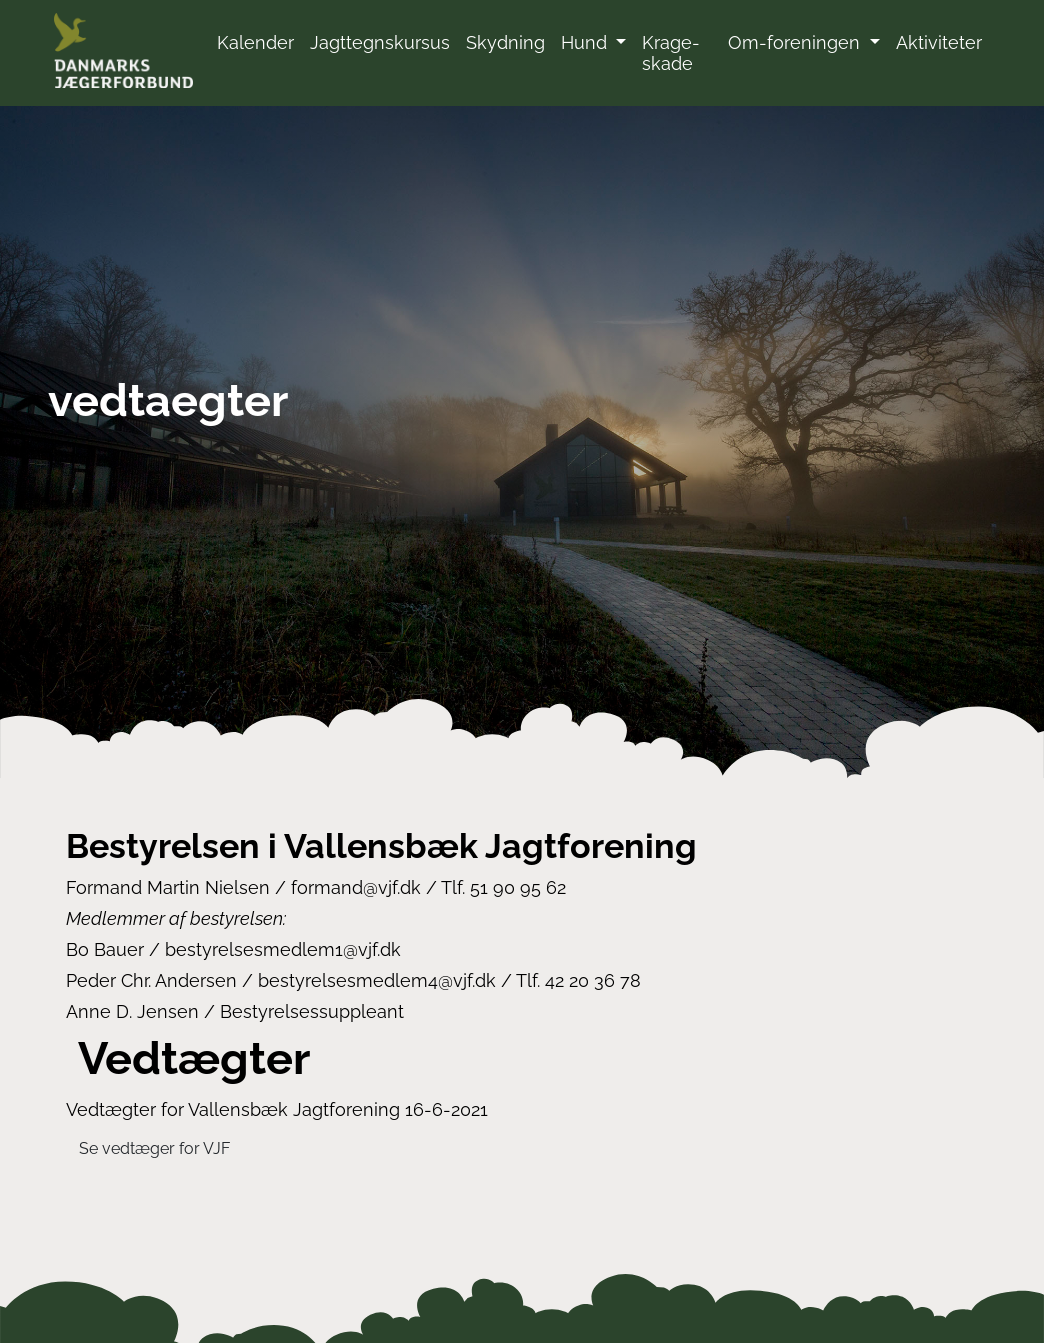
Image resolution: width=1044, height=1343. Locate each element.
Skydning (505, 42)
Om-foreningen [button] (796, 42)
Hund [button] (586, 42)
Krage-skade (671, 53)
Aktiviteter (939, 42)
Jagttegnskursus (380, 42)
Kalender (255, 42)
